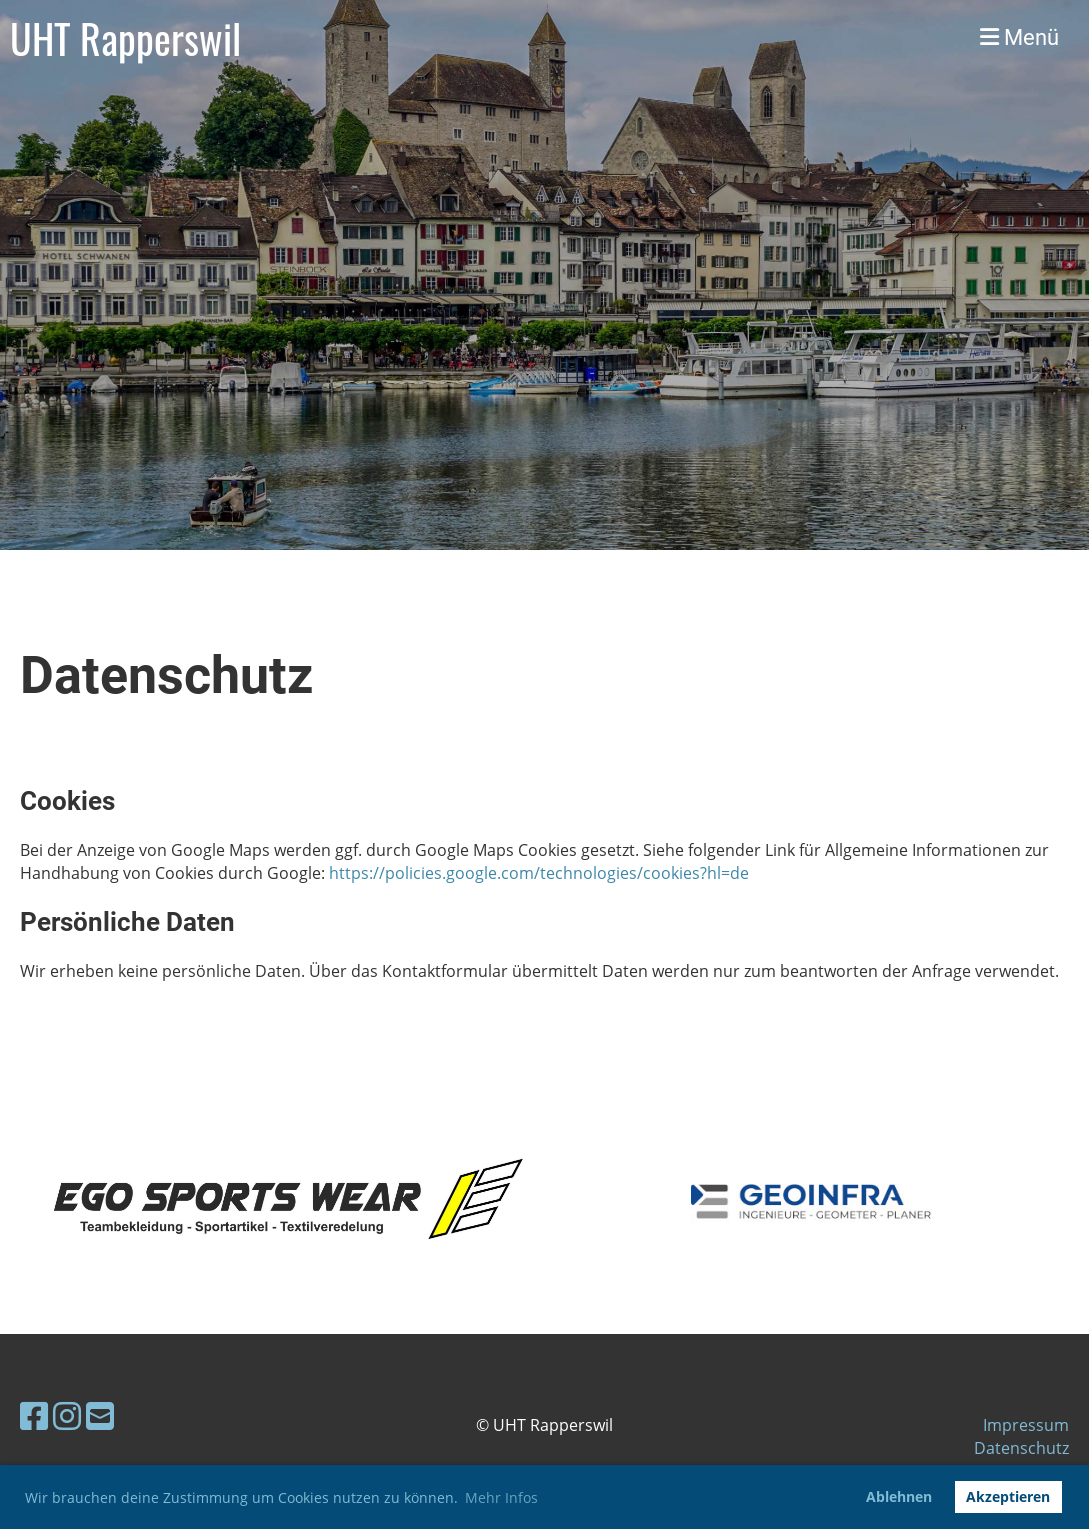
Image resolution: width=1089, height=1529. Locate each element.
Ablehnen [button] (899, 1496)
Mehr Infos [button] (501, 1497)
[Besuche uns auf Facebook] (34, 1415)
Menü (1019, 37)
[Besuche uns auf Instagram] (67, 1415)
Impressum (1026, 1425)
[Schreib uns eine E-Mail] (100, 1415)
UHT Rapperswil (125, 38)
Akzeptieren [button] (1008, 1496)
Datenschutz (1021, 1448)
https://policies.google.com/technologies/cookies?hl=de (539, 873)
